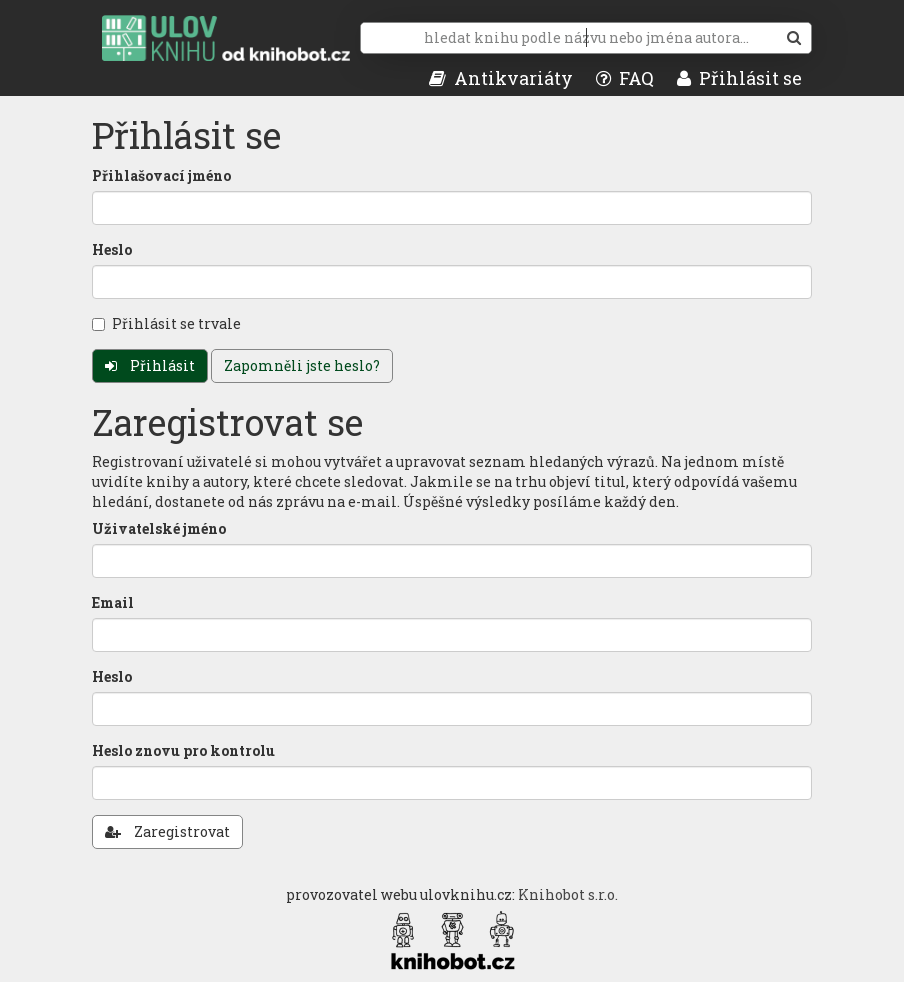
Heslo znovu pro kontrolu (183, 750)
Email (113, 602)
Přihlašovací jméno (161, 175)
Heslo (112, 249)
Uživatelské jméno (159, 528)
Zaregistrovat (167, 831)
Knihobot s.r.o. (568, 894)
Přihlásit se (739, 78)
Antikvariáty (501, 78)
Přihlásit (150, 365)
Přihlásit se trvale (166, 323)
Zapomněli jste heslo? (302, 365)
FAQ (625, 78)
